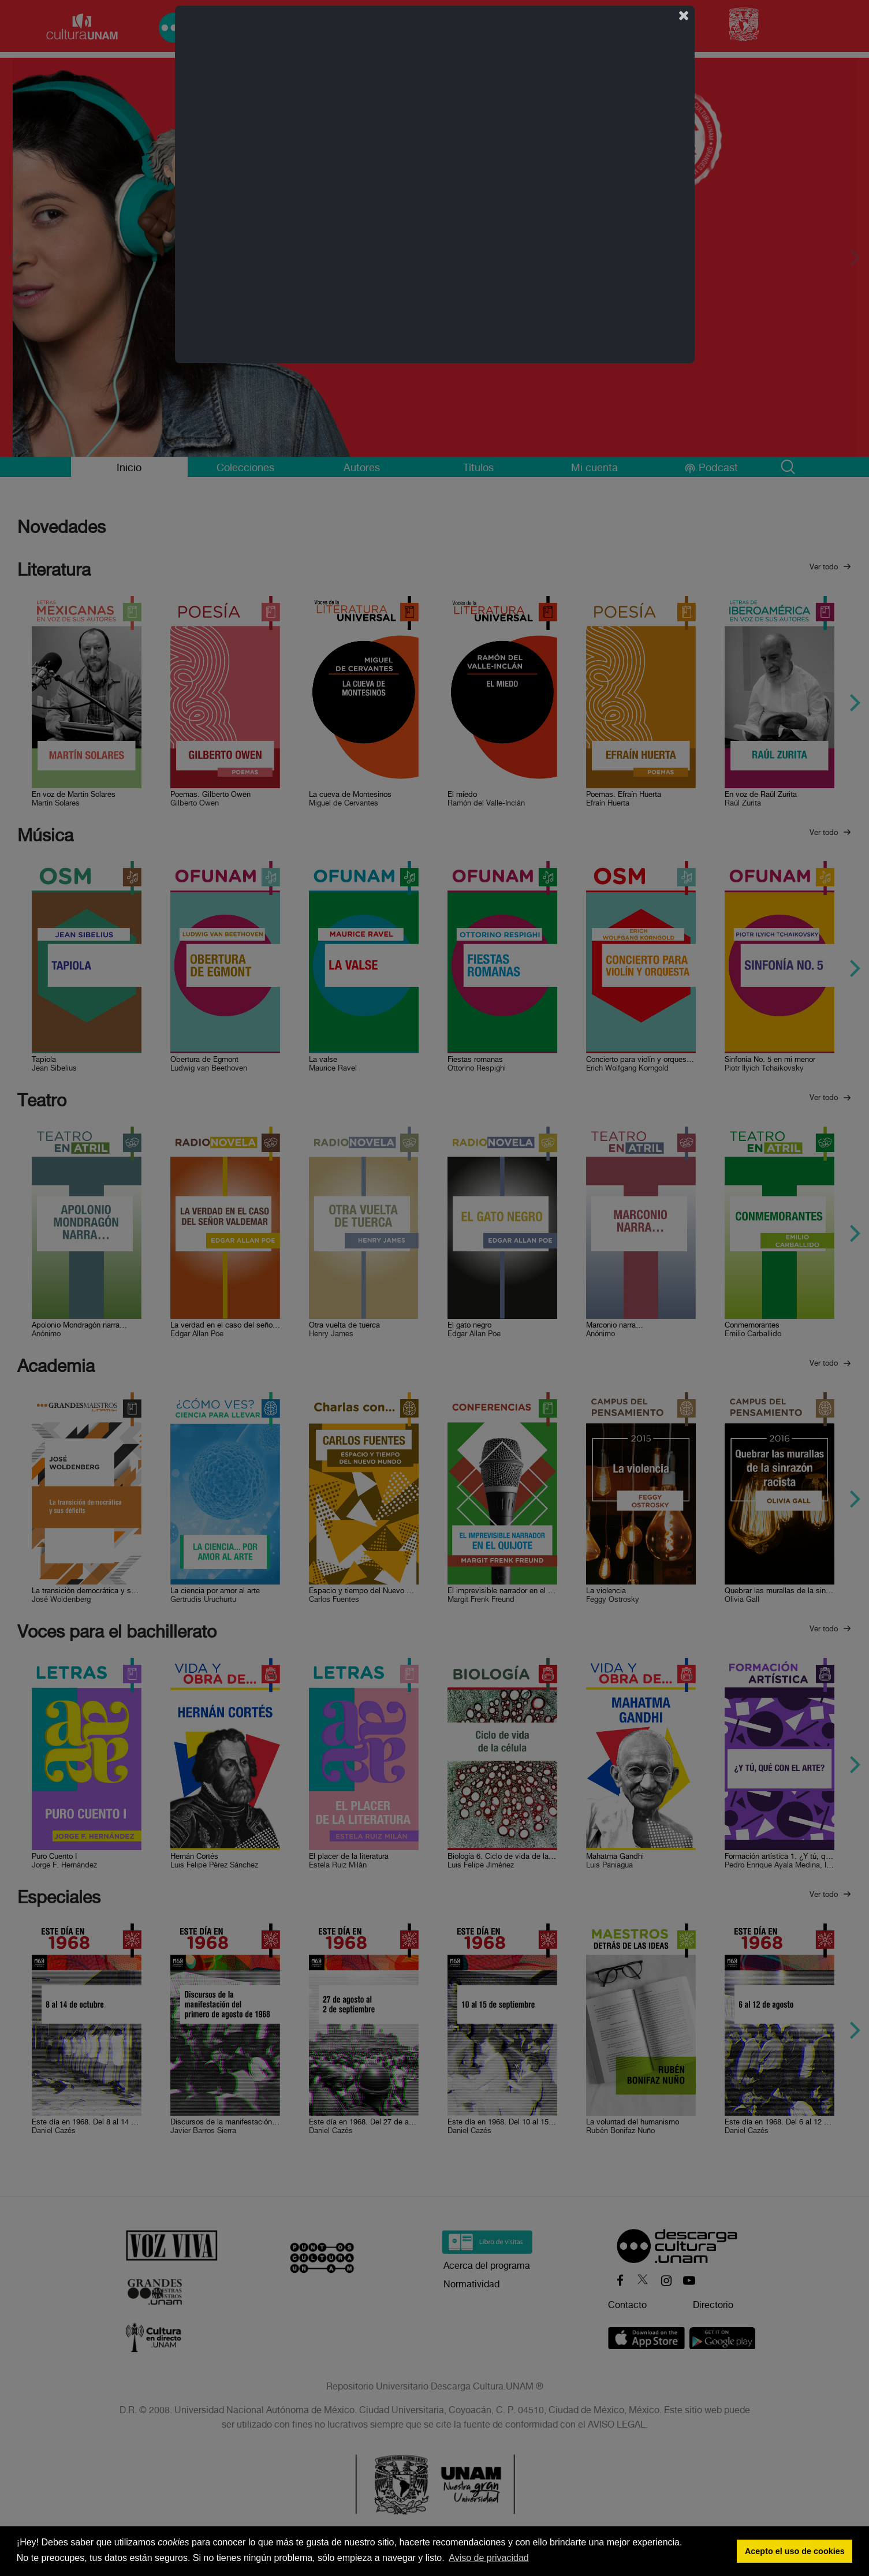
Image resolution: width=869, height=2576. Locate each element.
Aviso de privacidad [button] (488, 2558)
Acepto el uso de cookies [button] (795, 2551)
